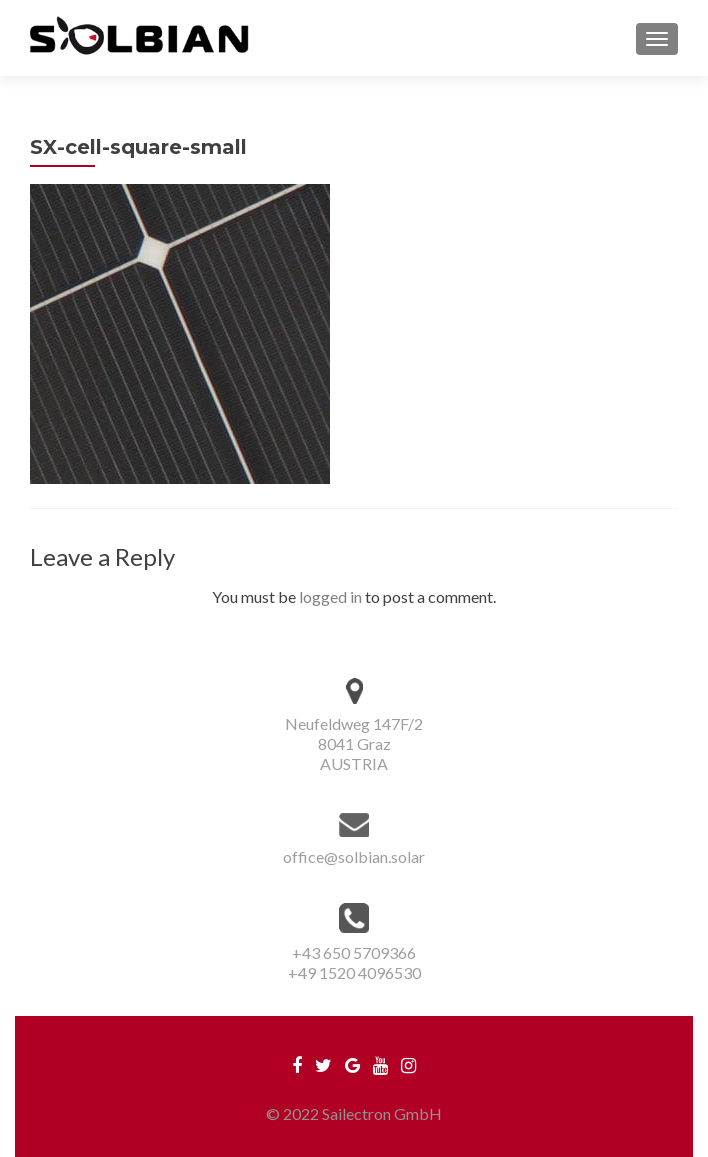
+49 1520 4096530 (354, 972)
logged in (330, 596)
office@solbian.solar (354, 856)
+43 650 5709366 (354, 952)
